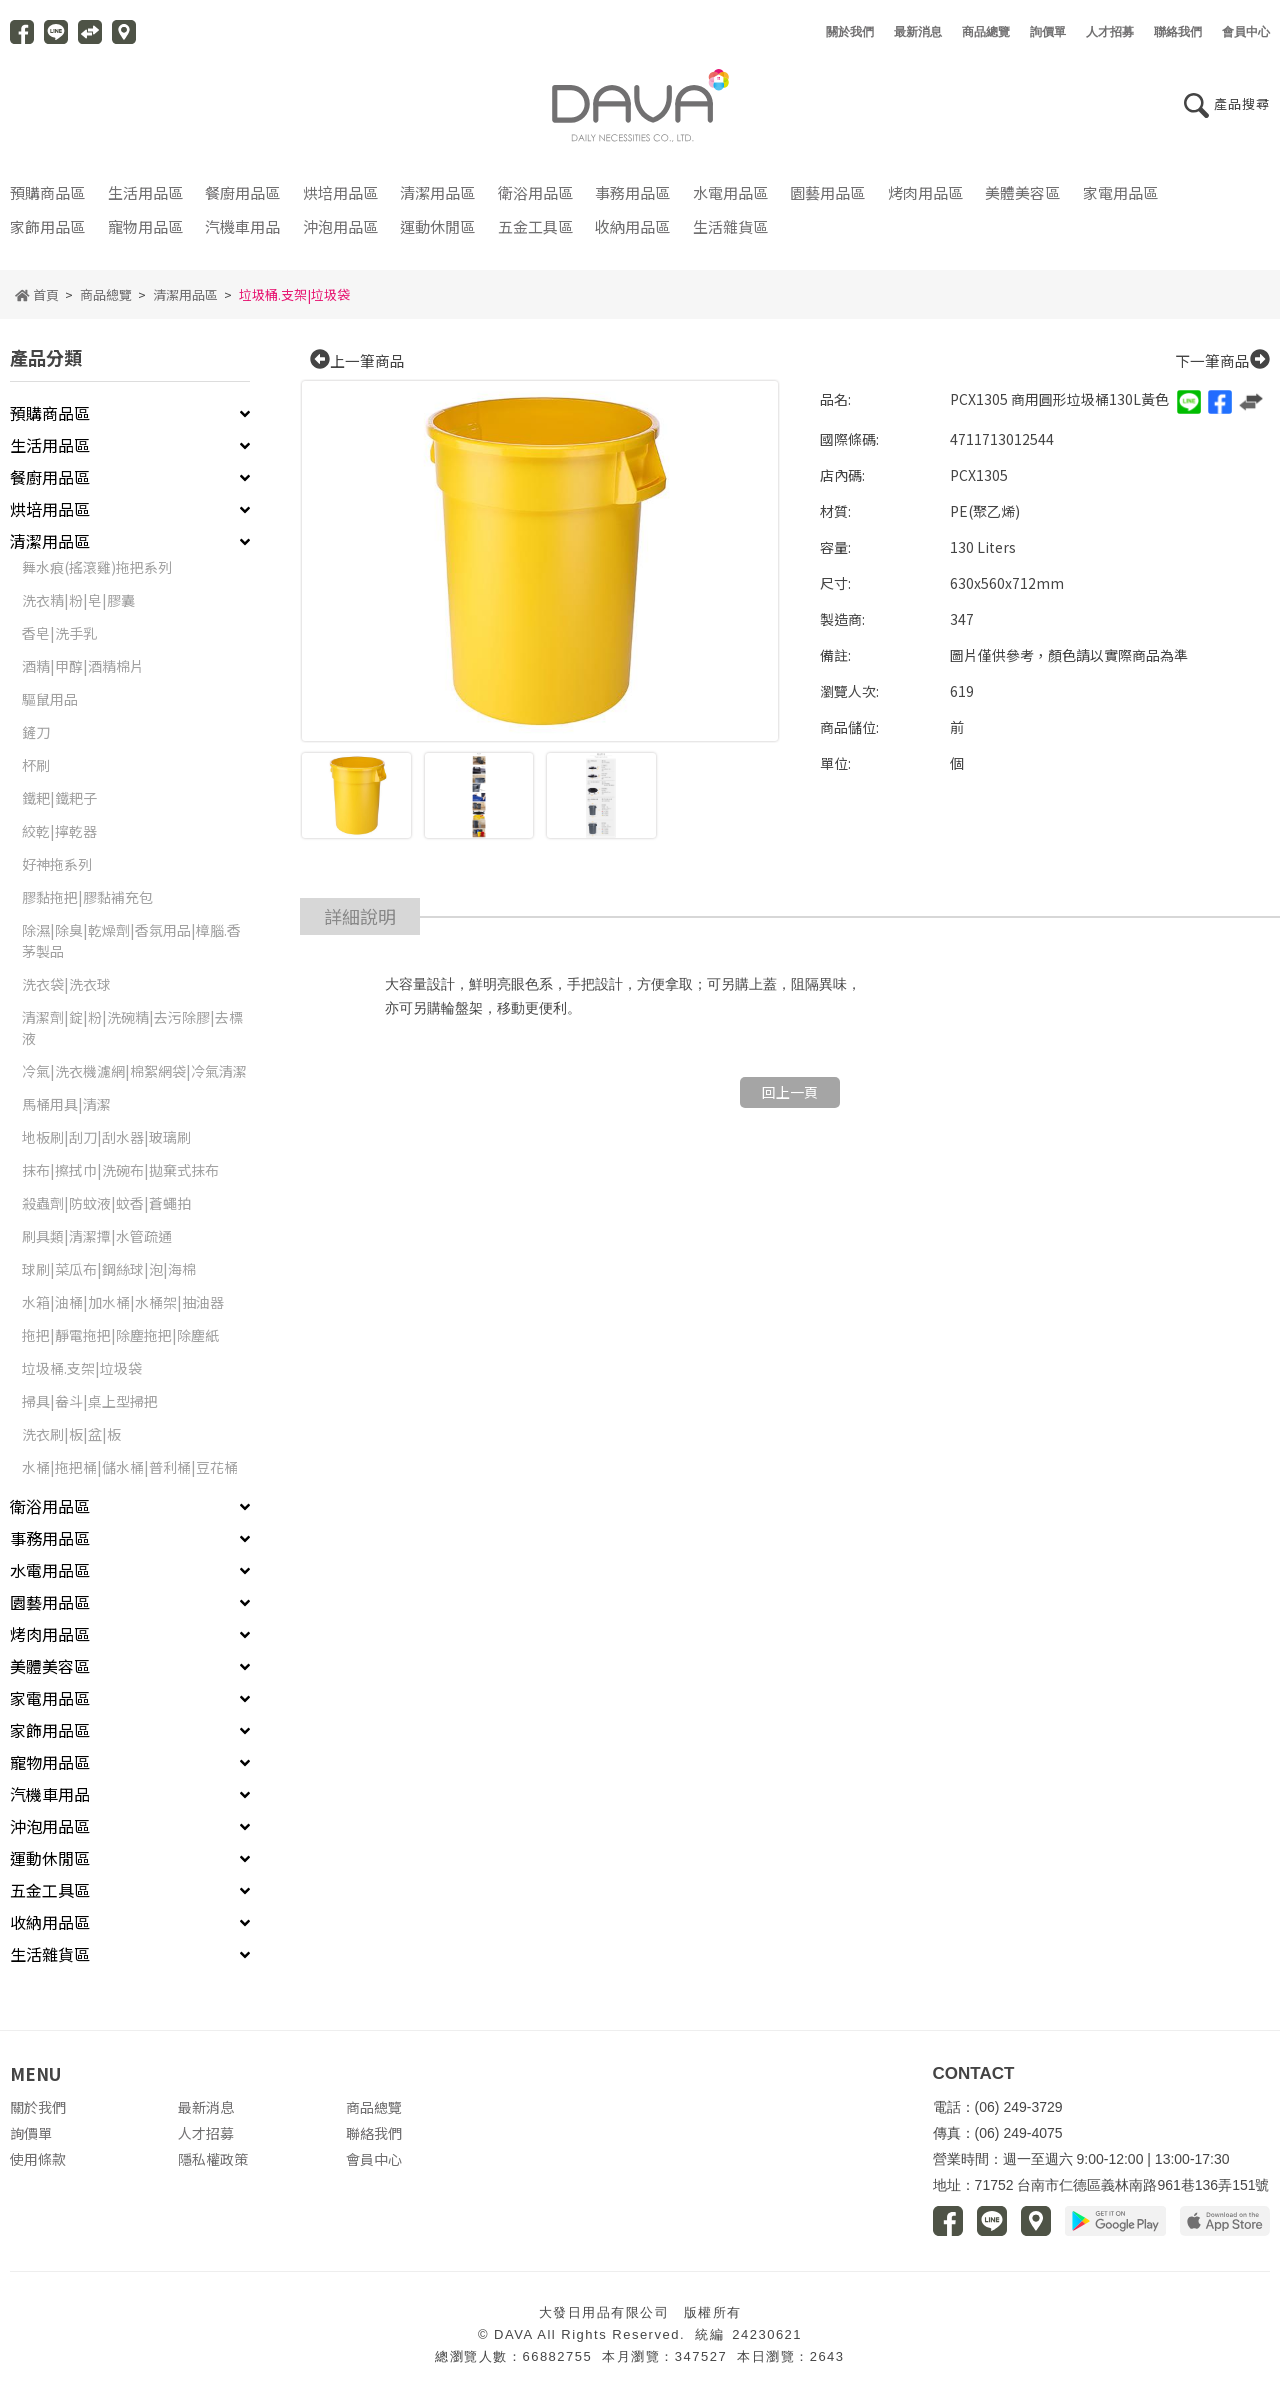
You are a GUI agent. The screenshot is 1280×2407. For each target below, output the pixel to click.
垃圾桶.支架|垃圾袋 (294, 303)
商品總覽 (106, 303)
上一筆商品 (357, 370)
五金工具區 (535, 235)
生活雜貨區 (730, 235)
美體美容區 (1022, 202)
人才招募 (206, 2142)
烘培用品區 (340, 202)
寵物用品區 (145, 235)
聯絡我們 (374, 2142)
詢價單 (31, 2142)
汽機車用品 (242, 235)
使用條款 (38, 2168)
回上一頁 (790, 1101)
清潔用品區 (437, 202)
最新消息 (206, 2116)
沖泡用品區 (340, 235)
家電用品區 (1120, 202)
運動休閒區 (437, 235)
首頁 (37, 303)
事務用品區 (632, 202)
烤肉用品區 (925, 202)
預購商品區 (47, 202)
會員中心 (374, 2168)
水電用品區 (730, 202)
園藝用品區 (827, 202)
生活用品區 (145, 202)
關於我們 (38, 2116)
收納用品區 (632, 235)
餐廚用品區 (242, 202)
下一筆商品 (1222, 370)
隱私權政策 (213, 2168)
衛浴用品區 (535, 202)
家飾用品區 (47, 235)
